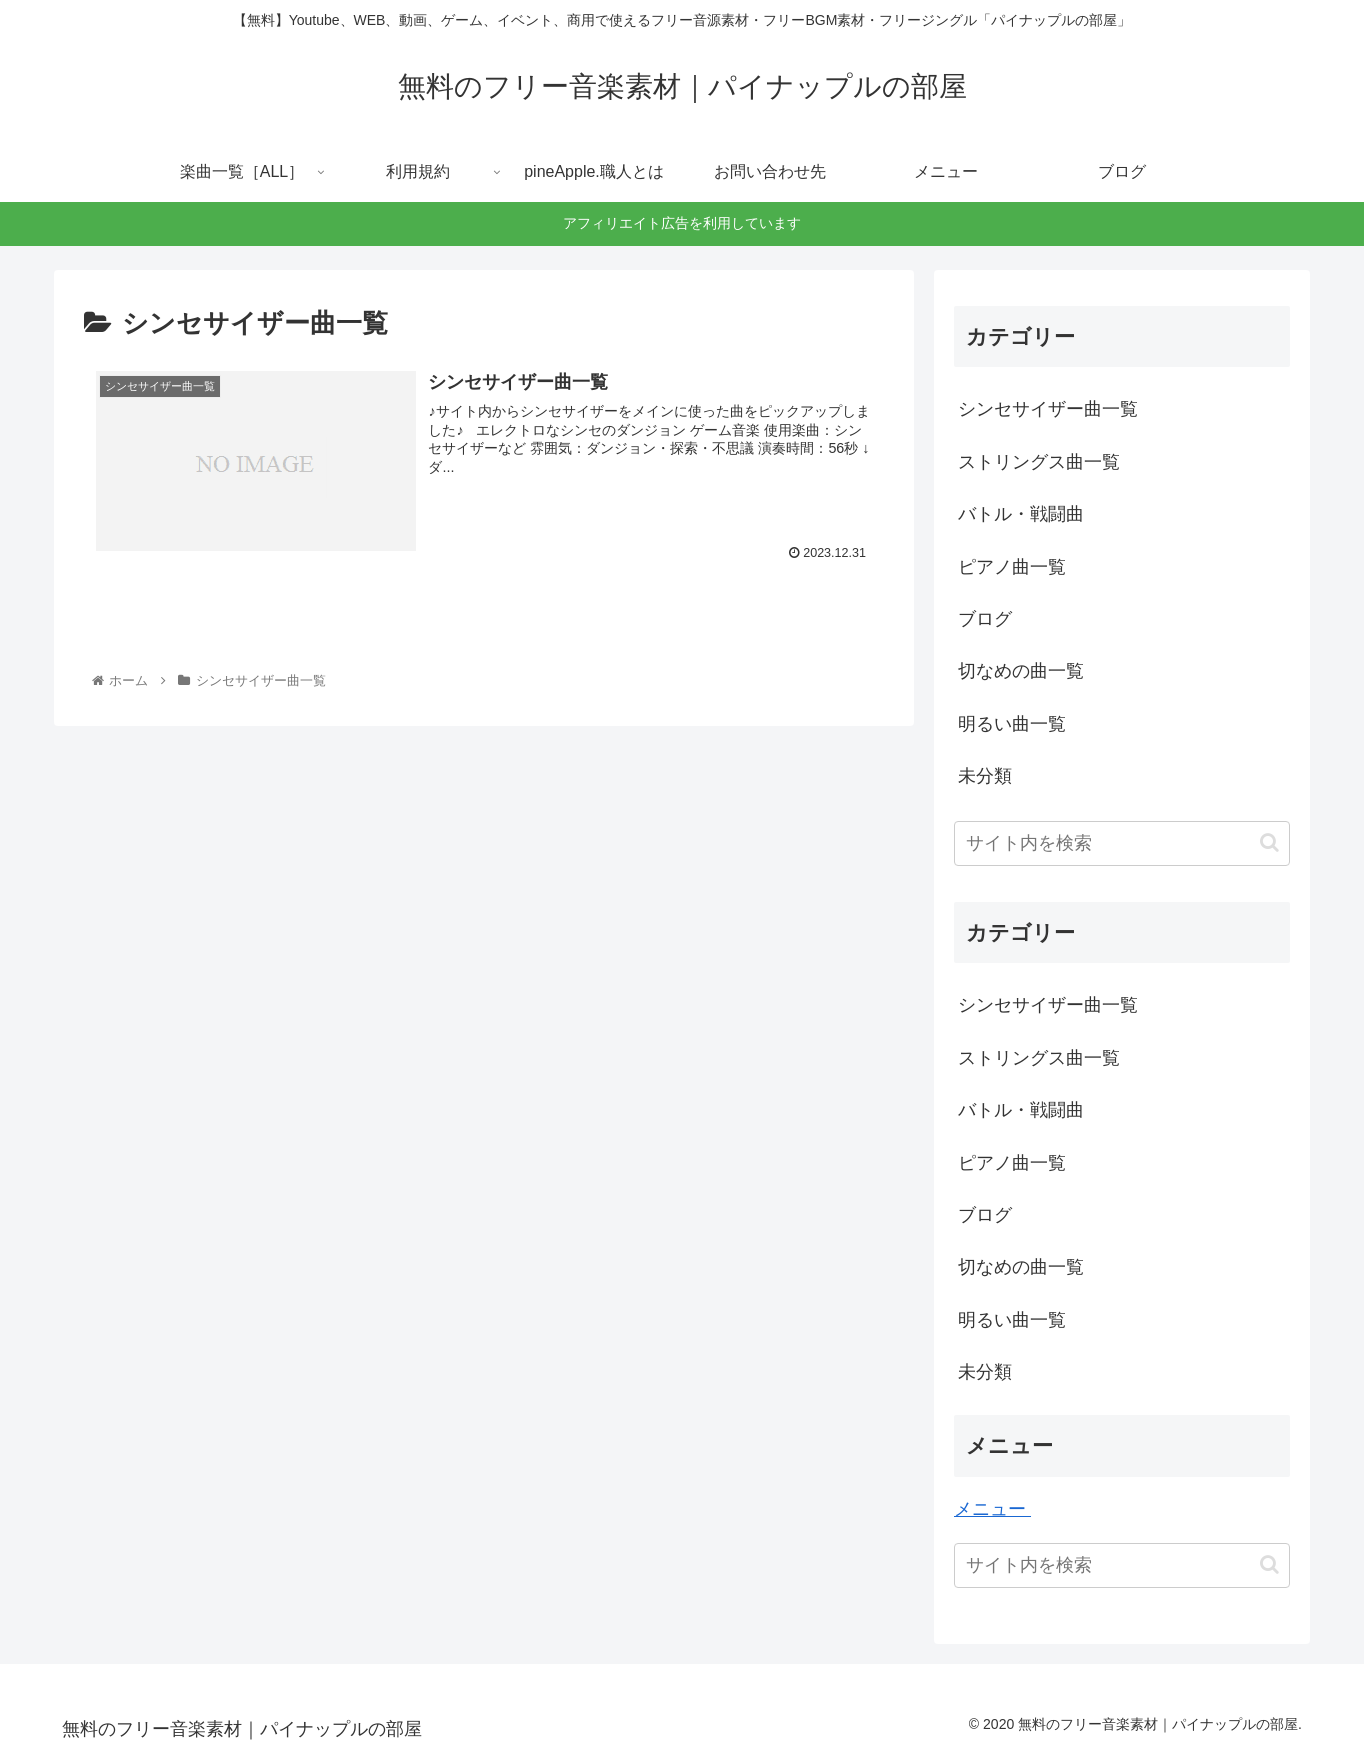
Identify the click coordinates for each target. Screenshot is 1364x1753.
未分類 (985, 776)
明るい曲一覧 (1012, 724)
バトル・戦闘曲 (1021, 514)
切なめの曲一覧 (1021, 671)
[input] (1122, 843)
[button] (1269, 842)
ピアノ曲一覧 (1012, 567)
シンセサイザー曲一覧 (1048, 409)
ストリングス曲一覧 (1039, 462)
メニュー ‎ (992, 1509)
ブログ (985, 619)
